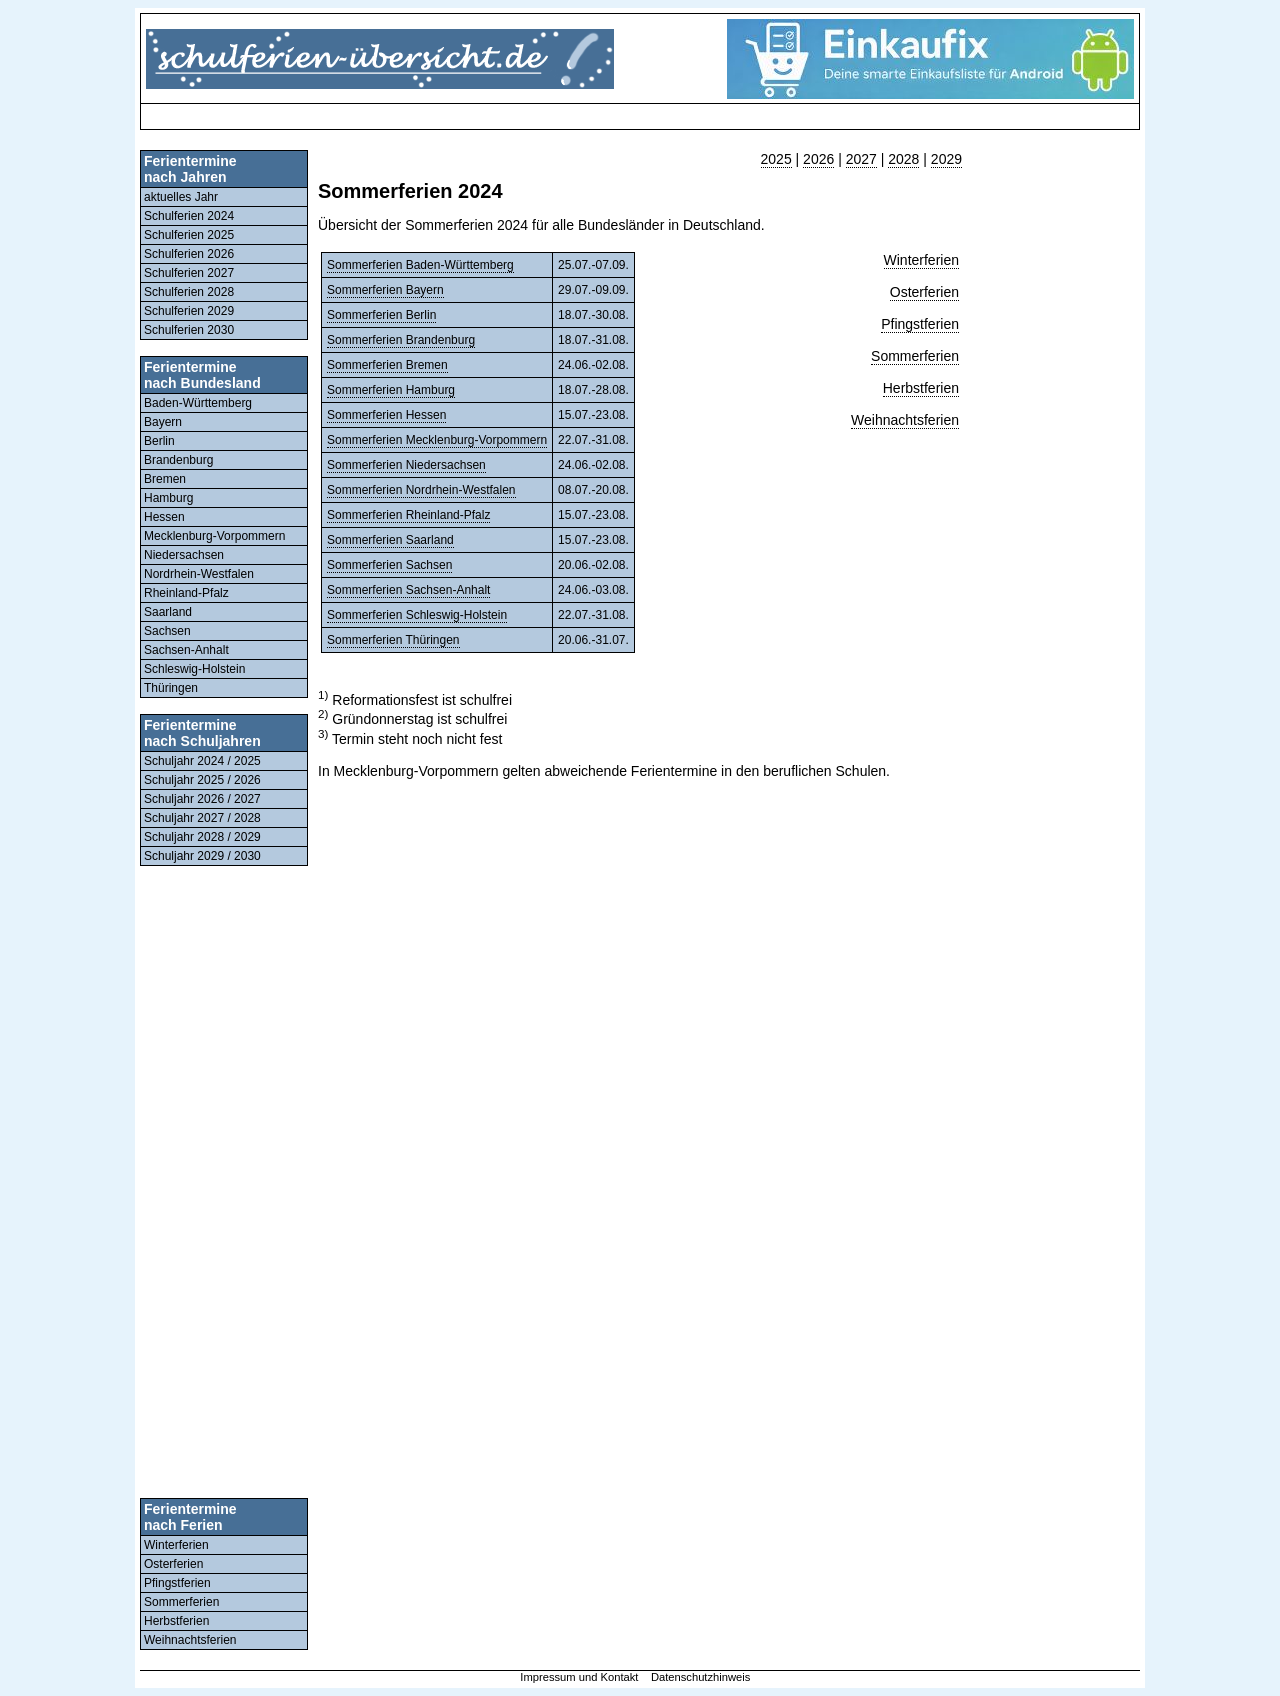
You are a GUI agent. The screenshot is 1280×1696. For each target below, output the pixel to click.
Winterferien (176, 1545)
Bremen (165, 479)
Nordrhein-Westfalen (199, 574)
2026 (818, 159)
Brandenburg (178, 460)
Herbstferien (176, 1621)
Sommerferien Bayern (385, 290)
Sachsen (167, 631)
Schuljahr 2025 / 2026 (202, 780)
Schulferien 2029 (189, 311)
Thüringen (171, 688)
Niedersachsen (184, 555)
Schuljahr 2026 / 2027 (202, 799)
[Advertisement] (510, 116)
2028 (903, 159)
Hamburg (168, 498)
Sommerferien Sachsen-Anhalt (408, 590)
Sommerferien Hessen (386, 415)
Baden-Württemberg (198, 403)
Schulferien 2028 (189, 292)
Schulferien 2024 (189, 216)
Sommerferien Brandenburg (401, 340)
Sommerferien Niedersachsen (406, 465)
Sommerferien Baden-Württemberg (420, 265)
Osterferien (173, 1564)
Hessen (164, 517)
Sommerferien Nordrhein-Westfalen (421, 490)
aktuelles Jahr (181, 197)
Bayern (163, 422)
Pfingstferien (177, 1583)
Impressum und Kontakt (579, 1677)
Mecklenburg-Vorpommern (214, 536)
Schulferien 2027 (189, 273)
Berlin (159, 441)
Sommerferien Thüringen (393, 640)
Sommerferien (181, 1602)
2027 (861, 159)
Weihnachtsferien (190, 1640)
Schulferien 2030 (189, 330)
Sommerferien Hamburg (391, 390)
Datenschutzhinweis (701, 1677)
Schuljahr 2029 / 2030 (202, 856)
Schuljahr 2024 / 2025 (202, 761)
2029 (946, 159)
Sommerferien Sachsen (389, 565)
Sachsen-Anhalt (186, 650)
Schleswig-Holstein (194, 669)
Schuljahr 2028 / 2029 (202, 837)
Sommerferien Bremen (387, 365)
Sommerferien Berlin (381, 315)
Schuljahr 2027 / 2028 (202, 818)
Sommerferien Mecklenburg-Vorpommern (437, 440)
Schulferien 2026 (189, 254)
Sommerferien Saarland (390, 540)
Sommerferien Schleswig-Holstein (417, 615)
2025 (776, 159)
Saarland (168, 612)
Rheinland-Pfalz (186, 593)
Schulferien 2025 (189, 235)
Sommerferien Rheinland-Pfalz (408, 515)
